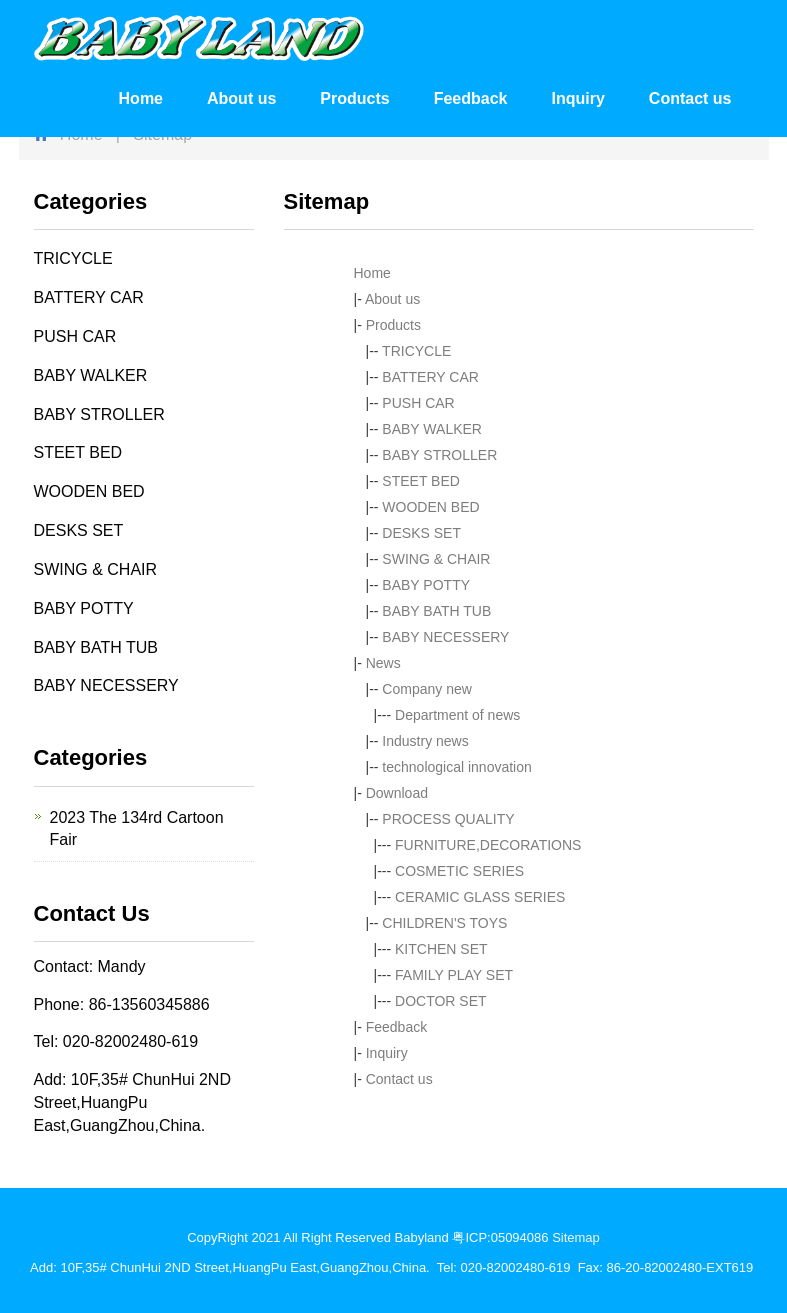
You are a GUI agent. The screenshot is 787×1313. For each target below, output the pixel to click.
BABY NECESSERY (445, 637)
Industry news (425, 741)
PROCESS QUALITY (448, 819)
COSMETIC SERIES (459, 871)
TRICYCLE (416, 351)
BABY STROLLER (439, 455)
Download (397, 793)
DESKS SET (421, 533)
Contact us (690, 98)
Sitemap (576, 1237)
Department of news (457, 715)
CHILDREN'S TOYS (444, 923)
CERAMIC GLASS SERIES (480, 897)
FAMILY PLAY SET (454, 975)
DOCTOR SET (441, 1001)
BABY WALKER (432, 429)
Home (141, 98)
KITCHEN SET (441, 949)
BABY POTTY (426, 585)
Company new (427, 689)
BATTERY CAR (430, 377)
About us (241, 98)
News (383, 663)
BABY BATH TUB (436, 611)
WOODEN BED (430, 507)
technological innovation (456, 767)
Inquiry (577, 98)
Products (354, 98)
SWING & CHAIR (436, 559)
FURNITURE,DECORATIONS (488, 845)
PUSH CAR (418, 403)
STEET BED (421, 481)
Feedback (471, 98)
